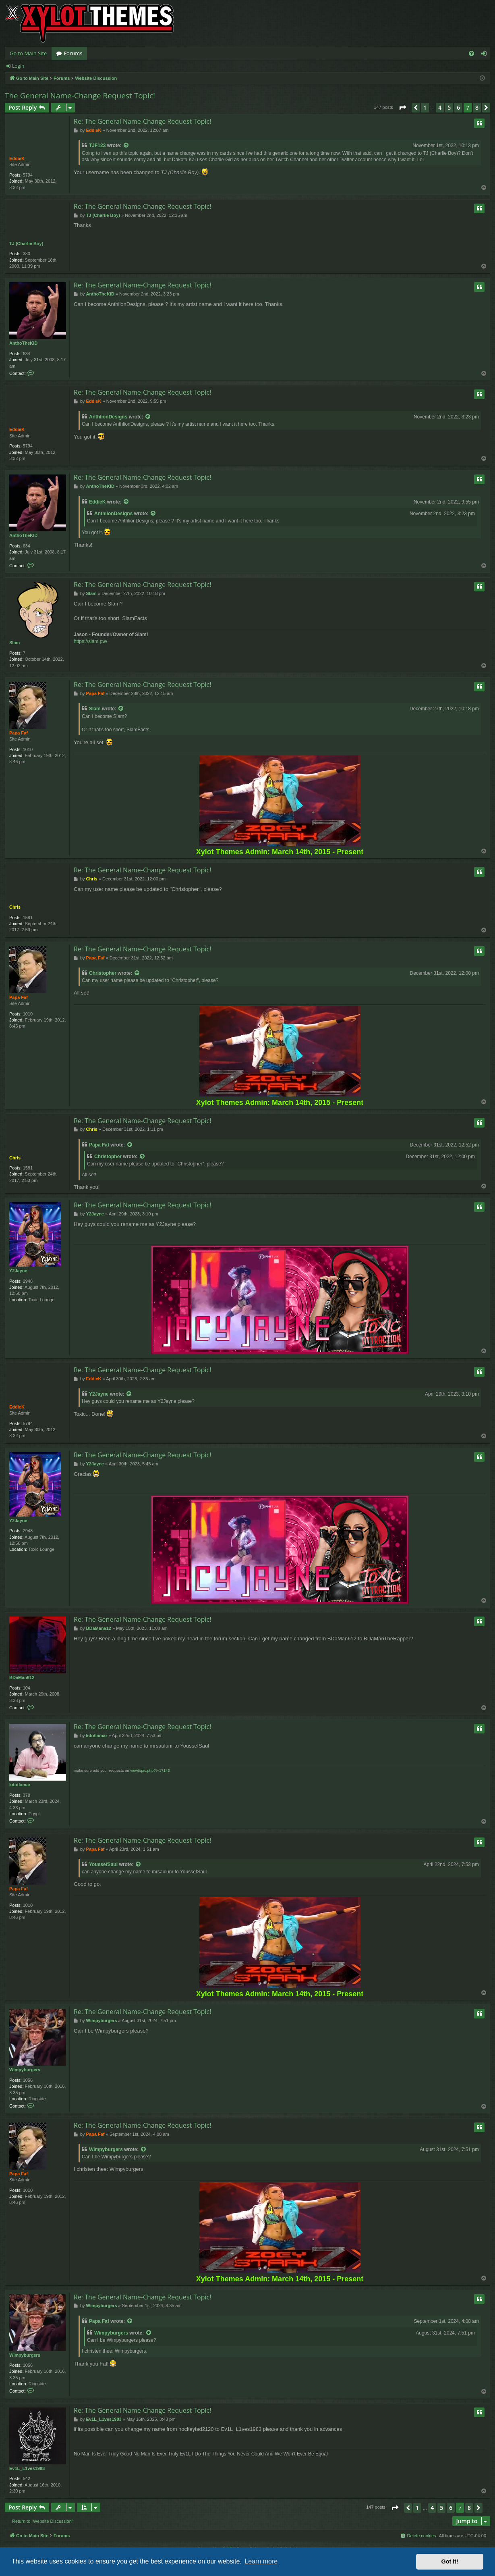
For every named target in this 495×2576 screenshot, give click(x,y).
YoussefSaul (103, 1864)
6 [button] (458, 107)
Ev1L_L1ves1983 (27, 2468)
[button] (402, 107)
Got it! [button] (449, 2561)
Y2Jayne (18, 1270)
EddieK (17, 158)
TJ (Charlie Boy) (26, 243)
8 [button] (476, 107)
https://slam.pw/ (90, 641)
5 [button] (449, 107)
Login (18, 65)
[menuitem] (471, 53)
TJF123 (97, 145)
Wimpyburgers (24, 2069)
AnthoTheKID (23, 343)
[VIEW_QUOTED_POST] (126, 146)
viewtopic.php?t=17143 (150, 1770)
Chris (15, 907)
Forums (73, 53)
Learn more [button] (261, 2561)
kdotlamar (20, 1784)
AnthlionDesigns (108, 417)
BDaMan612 (21, 1677)
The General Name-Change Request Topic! (80, 95)
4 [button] (439, 107)
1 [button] (425, 107)
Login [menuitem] (485, 55)
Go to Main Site (28, 53)
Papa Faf (18, 732)
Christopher (102, 973)
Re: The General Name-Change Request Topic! (142, 121)
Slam (14, 642)
